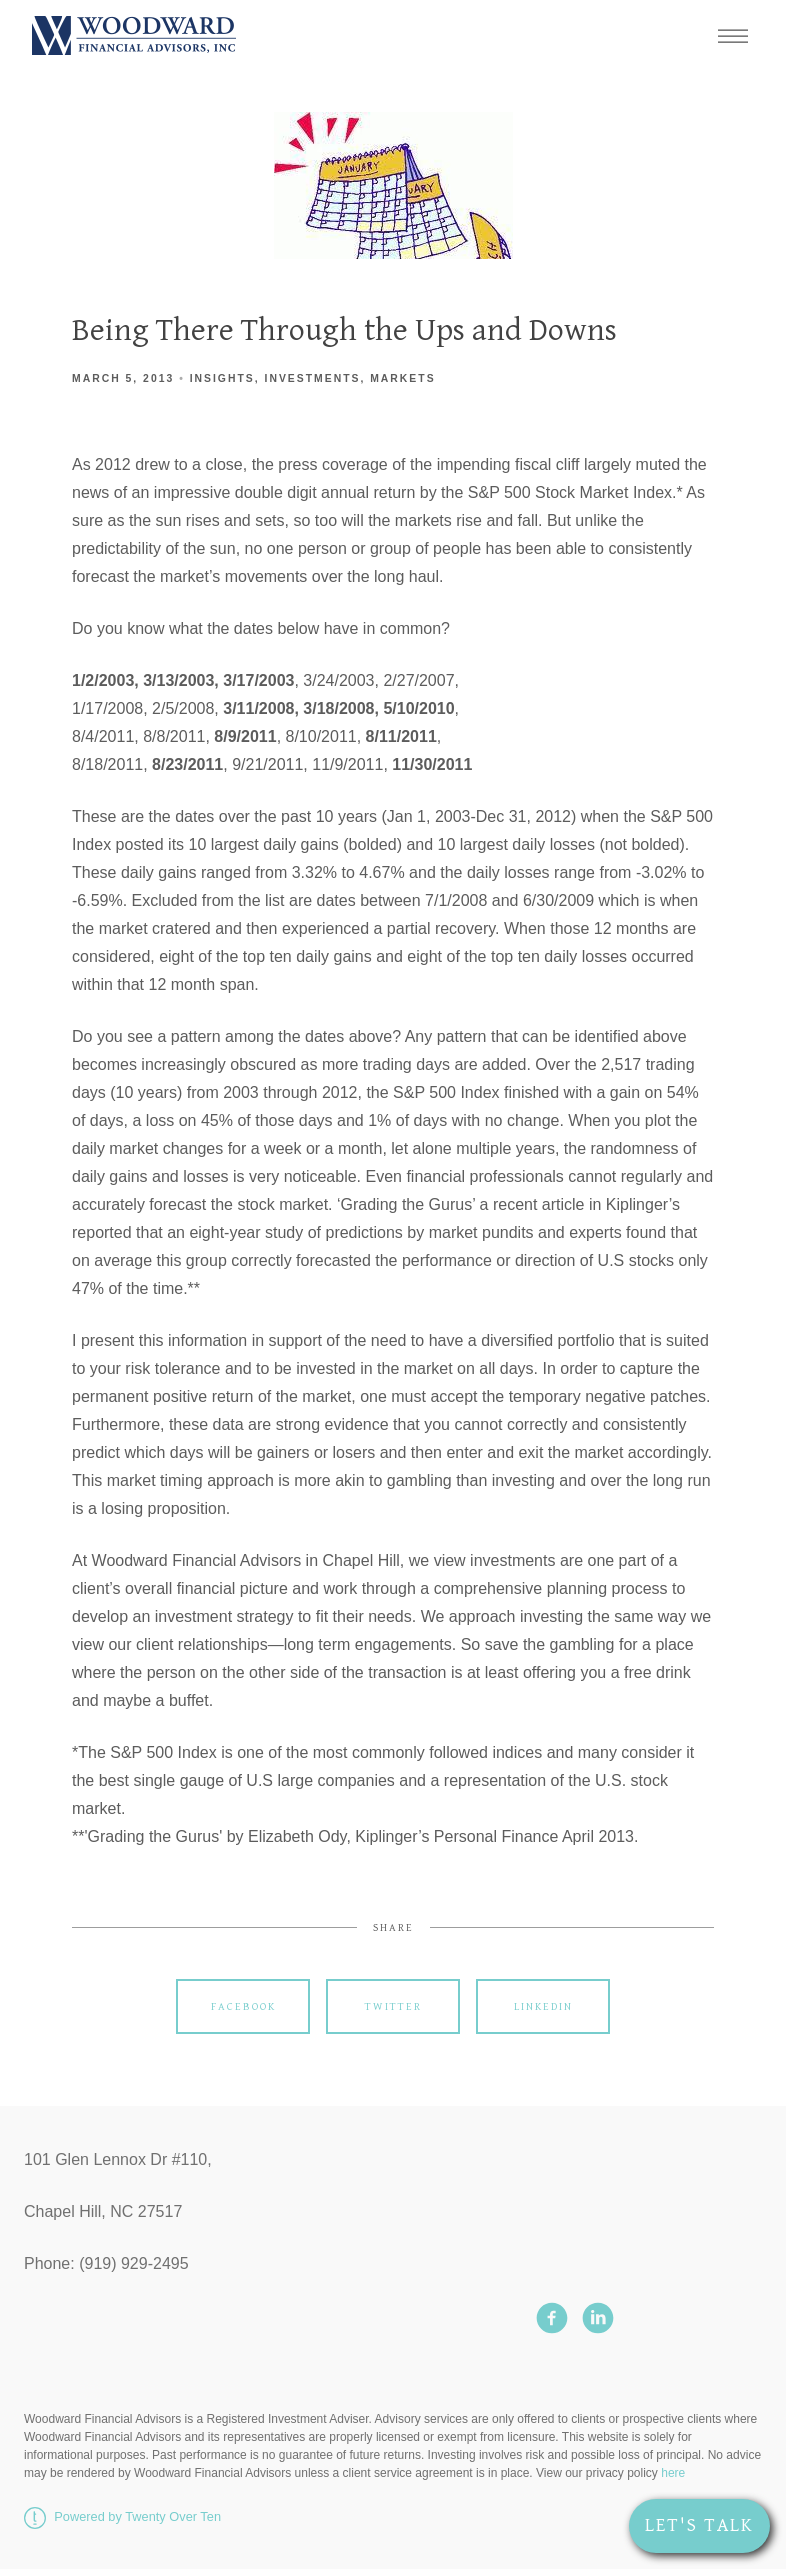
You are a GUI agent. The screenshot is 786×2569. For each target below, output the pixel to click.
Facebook (243, 2006)
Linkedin (543, 2006)
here (673, 2473)
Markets (402, 378)
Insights (222, 378)
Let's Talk (699, 2525)
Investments (313, 378)
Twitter (393, 2006)
